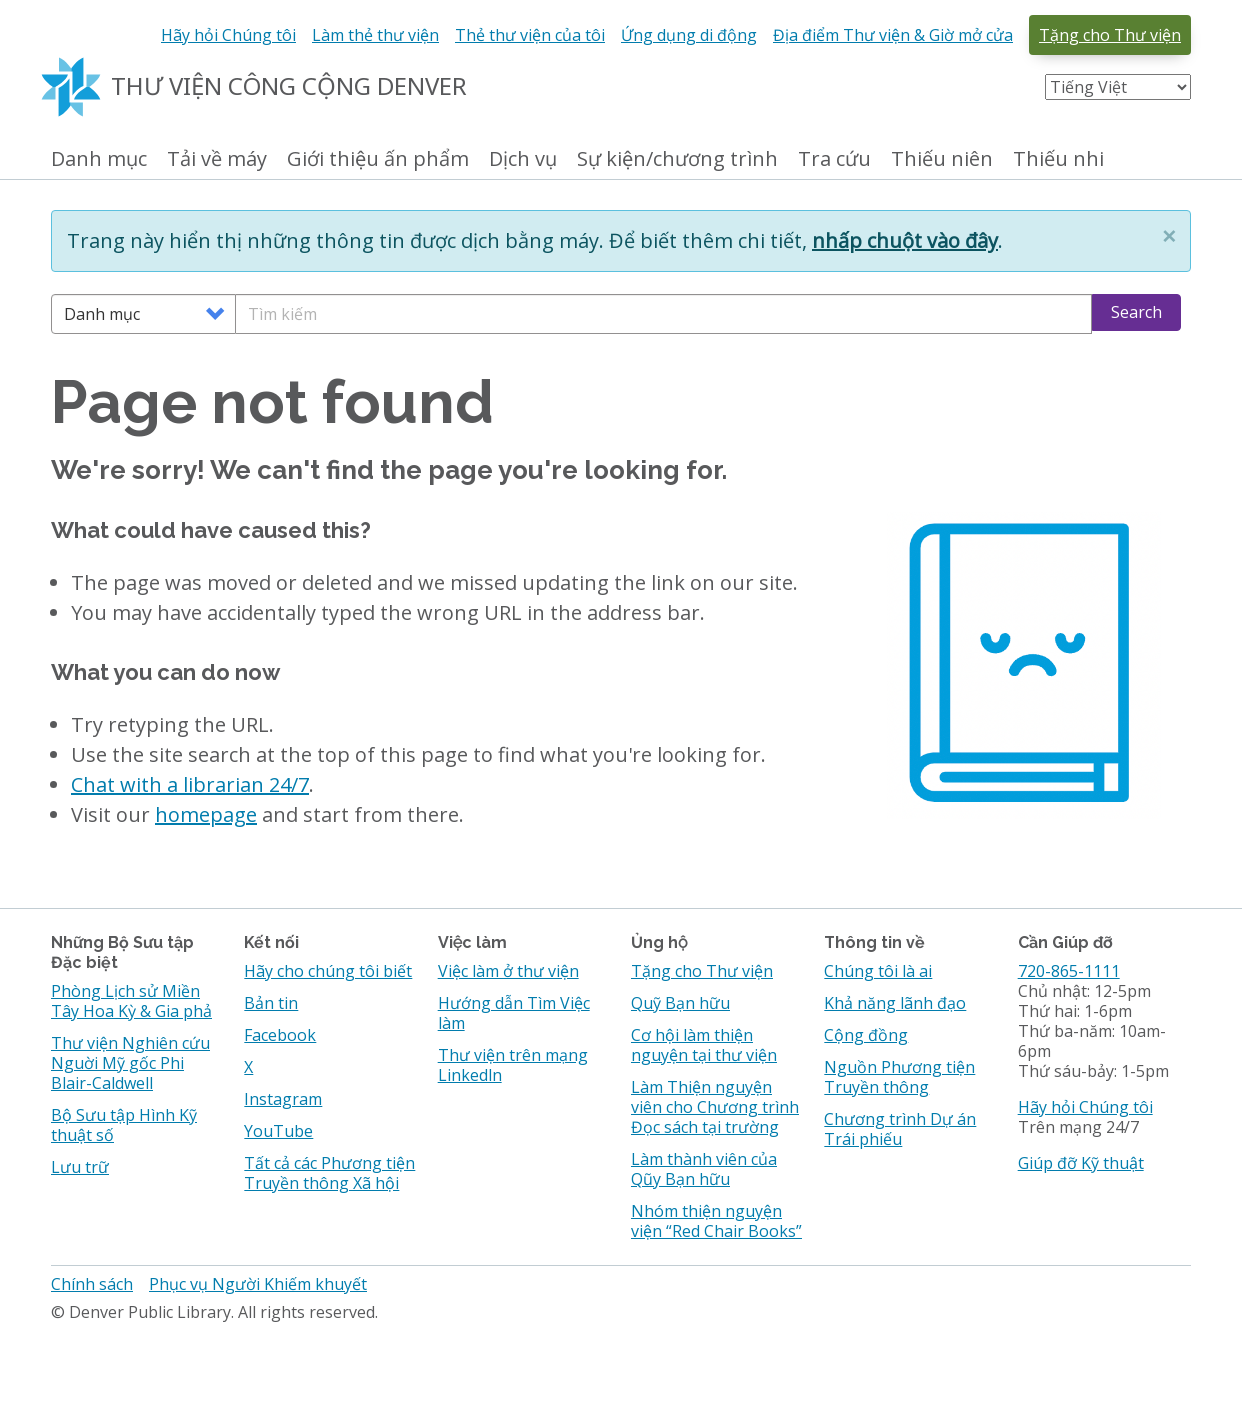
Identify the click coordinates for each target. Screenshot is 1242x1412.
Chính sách (92, 1284)
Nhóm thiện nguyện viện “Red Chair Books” (716, 1221)
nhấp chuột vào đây (905, 240)
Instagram (283, 1099)
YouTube (278, 1131)
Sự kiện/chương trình (677, 159)
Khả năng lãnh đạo (895, 1003)
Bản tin (271, 1003)
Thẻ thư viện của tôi (530, 35)
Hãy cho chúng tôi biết (328, 971)
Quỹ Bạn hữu (680, 1003)
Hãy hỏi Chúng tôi (228, 35)
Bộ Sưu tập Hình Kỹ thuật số (124, 1125)
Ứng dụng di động (689, 35)
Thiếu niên (942, 159)
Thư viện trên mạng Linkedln (513, 1065)
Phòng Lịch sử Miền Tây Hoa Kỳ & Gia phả (131, 1001)
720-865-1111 (1069, 971)
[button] (1169, 236)
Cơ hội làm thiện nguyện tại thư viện (704, 1045)
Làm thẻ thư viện (375, 35)
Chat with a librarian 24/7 (190, 784)
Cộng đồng (866, 1035)
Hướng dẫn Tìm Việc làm (514, 1013)
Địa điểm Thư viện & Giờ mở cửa (893, 35)
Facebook (280, 1035)
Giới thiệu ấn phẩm (378, 159)
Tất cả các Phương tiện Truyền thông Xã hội (329, 1173)
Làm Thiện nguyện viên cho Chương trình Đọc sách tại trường (715, 1107)
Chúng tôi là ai (878, 971)
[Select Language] (1118, 87)
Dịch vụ (523, 159)
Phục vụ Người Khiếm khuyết (258, 1284)
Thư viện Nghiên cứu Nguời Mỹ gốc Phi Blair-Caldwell (130, 1063)
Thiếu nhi (1058, 159)
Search (1136, 312)
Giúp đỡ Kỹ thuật (1081, 1163)
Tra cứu (834, 159)
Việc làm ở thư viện (508, 971)
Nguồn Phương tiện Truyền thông (899, 1077)
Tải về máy (217, 159)
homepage (206, 814)
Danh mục (99, 159)
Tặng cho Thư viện (1110, 35)
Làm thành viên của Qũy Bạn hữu (704, 1169)
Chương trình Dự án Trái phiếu (900, 1129)
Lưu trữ (80, 1167)
